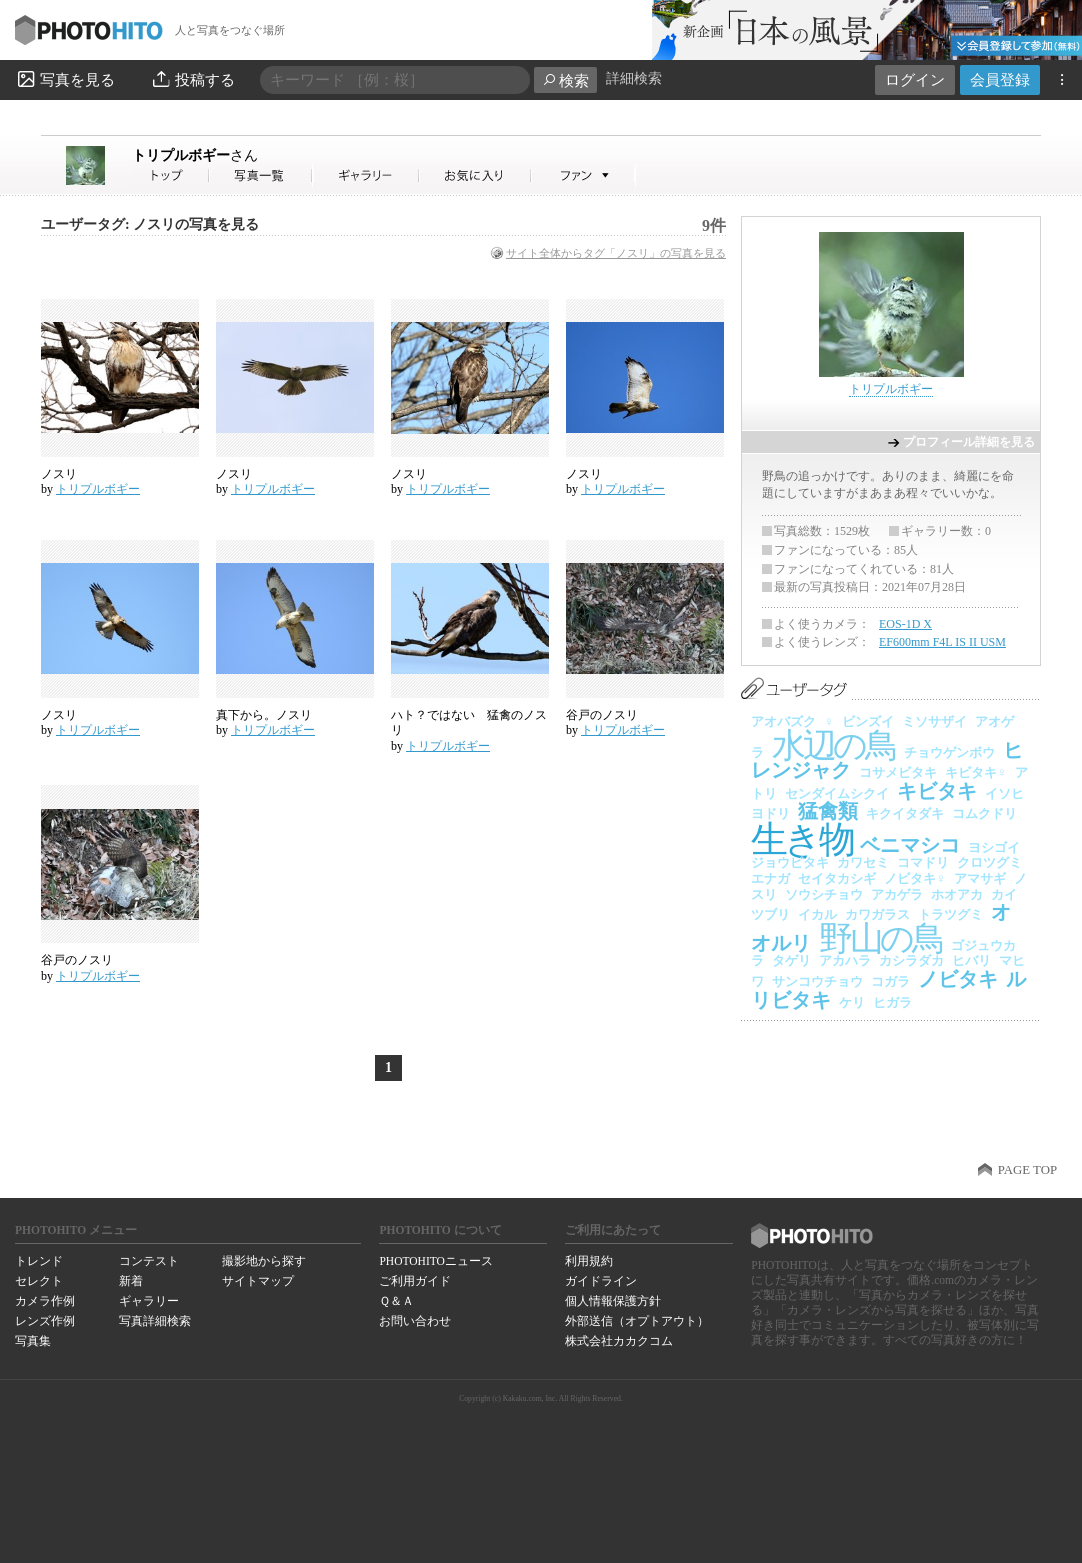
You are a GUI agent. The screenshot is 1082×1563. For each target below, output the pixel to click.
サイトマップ (258, 1281)
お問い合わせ (415, 1321)
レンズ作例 (45, 1321)
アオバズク (783, 721)
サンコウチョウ (817, 981)
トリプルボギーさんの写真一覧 (261, 175)
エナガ (770, 878)
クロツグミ (989, 862)
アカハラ (845, 960)
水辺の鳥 (834, 745)
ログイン (915, 79)
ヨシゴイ (994, 847)
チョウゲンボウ (949, 752)
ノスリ (59, 474)
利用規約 (589, 1261)
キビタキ (937, 791)
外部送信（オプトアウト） (637, 1321)
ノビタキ (958, 979)
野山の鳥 (881, 938)
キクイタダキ (905, 813)
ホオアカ (957, 894)
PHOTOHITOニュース (435, 1261)
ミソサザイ (934, 721)
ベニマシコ (910, 845)
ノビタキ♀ (915, 878)
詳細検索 (634, 78)
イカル (817, 914)
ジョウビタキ (790, 862)
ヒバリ (971, 960)
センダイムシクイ (837, 793)
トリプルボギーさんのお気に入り (475, 175)
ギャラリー (149, 1301)
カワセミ (863, 862)
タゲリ (791, 960)
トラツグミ (950, 914)
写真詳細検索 (155, 1321)
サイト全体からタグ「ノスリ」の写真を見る (616, 253)
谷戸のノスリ (602, 715)
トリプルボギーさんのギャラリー (366, 175)
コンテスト (149, 1261)
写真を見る (65, 79)
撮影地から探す (264, 1261)
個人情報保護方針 (613, 1301)
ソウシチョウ (824, 894)
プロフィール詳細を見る (969, 442)
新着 (131, 1281)
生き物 (801, 839)
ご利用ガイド (415, 1281)
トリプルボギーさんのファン (583, 175)
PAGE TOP (1027, 1170)
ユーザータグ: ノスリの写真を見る (150, 224)
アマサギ (980, 878)
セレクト (39, 1281)
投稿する (192, 79)
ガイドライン (601, 1281)
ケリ (852, 1002)
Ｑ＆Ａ (396, 1301)
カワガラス (877, 914)
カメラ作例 (45, 1301)
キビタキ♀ (976, 772)
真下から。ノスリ (264, 715)
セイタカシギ (837, 878)
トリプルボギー (195, 155)
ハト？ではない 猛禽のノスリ (469, 723)
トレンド (39, 1261)
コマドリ (923, 862)
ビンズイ (868, 721)
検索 (565, 80)
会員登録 (1000, 79)
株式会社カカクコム (619, 1341)
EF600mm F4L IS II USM (942, 642)
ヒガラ (892, 1002)
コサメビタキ (898, 772)
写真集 (33, 1341)
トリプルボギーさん (171, 175)
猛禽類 (828, 811)
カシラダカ (911, 960)
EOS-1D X (905, 624)
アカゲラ (897, 894)
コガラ (890, 981)
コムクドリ (984, 813)
